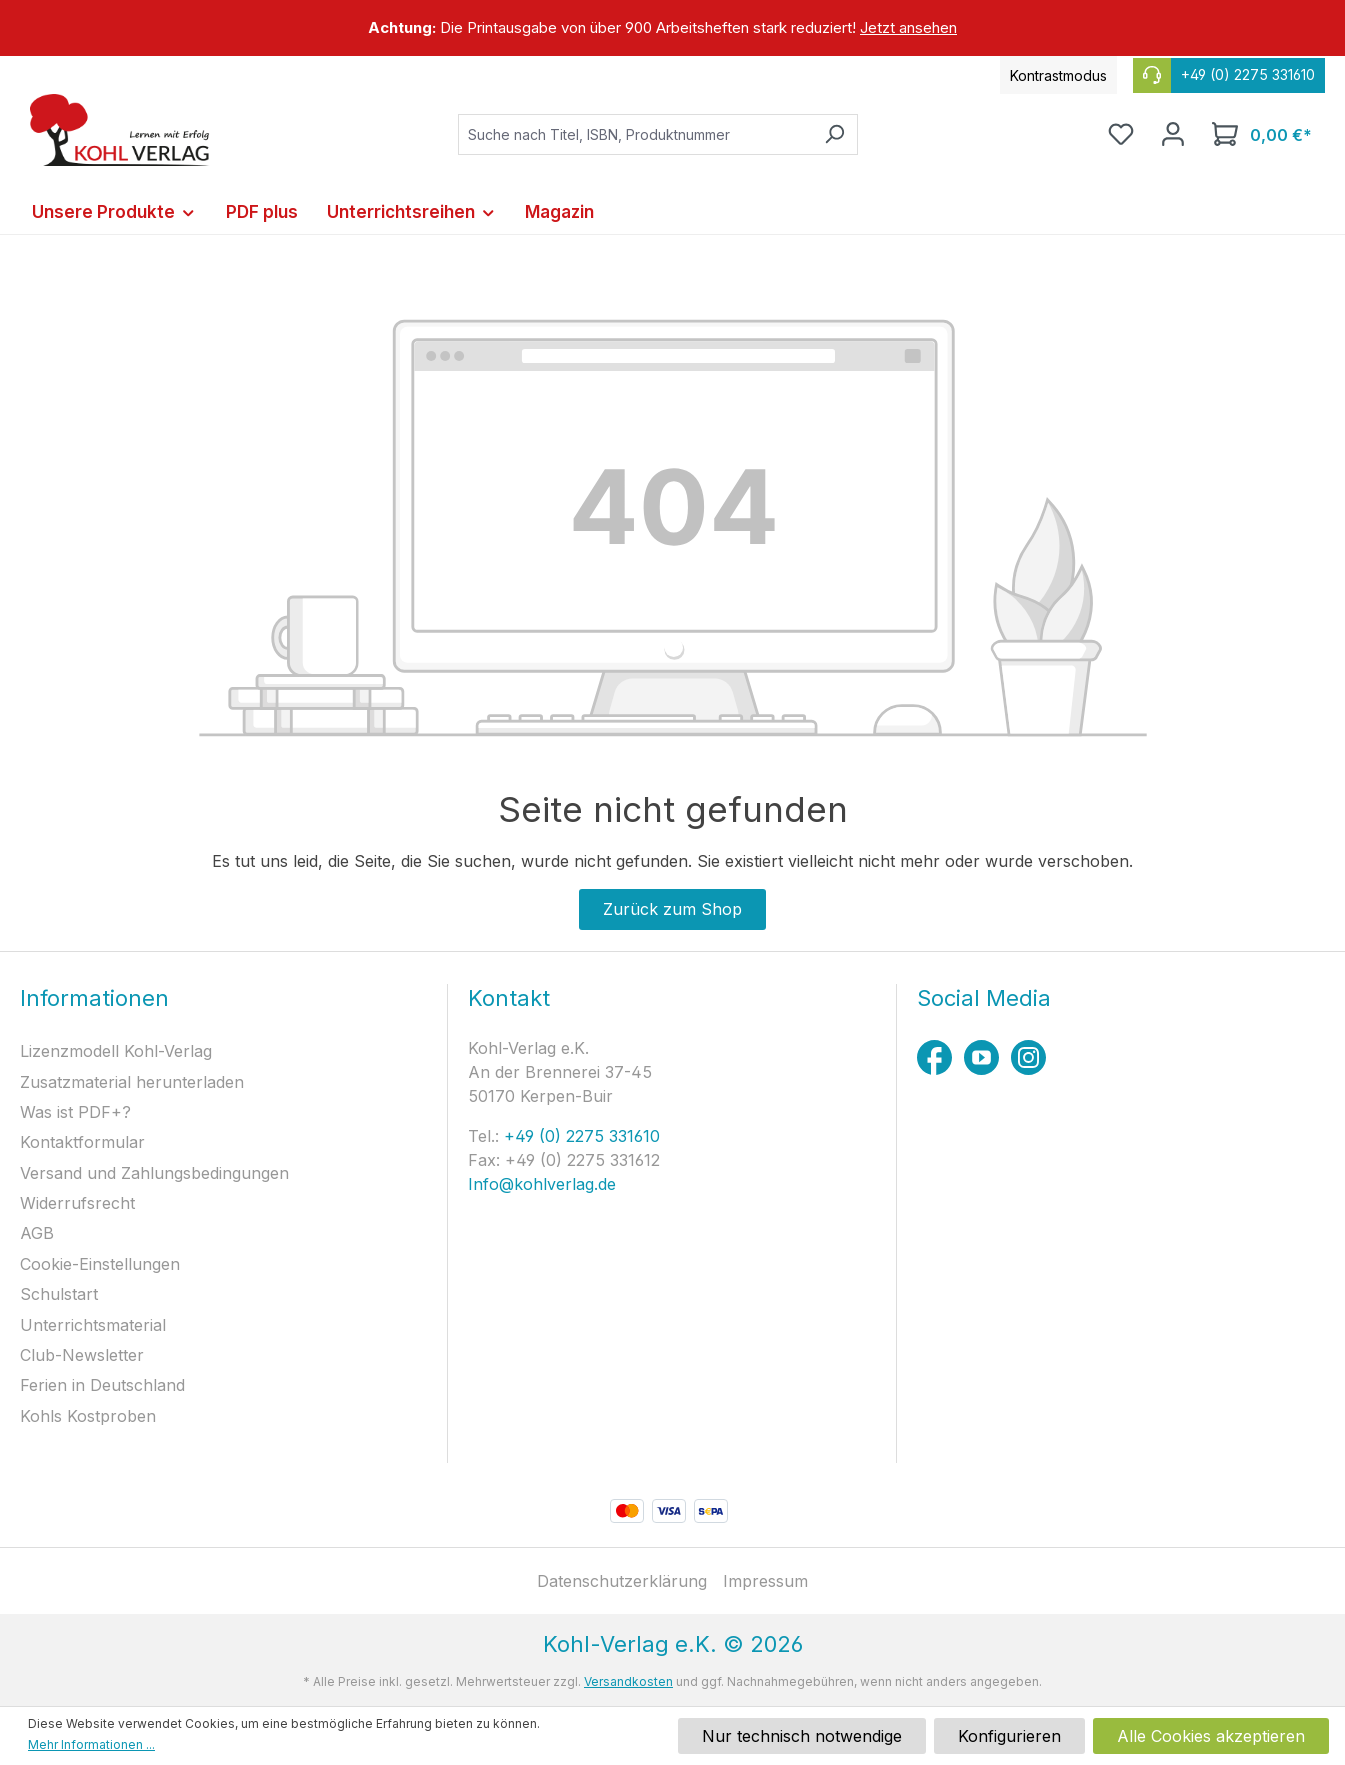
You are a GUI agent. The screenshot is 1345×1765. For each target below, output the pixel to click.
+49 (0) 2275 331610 (579, 1136)
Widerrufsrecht (77, 1203)
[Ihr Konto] (1173, 134)
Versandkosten (628, 1681)
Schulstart (59, 1294)
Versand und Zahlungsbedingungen (154, 1173)
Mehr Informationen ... (91, 1744)
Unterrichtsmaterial (93, 1325)
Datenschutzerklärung (622, 1581)
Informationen (94, 998)
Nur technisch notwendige (802, 1736)
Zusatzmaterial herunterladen (132, 1082)
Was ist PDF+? (75, 1112)
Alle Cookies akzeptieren (1211, 1736)
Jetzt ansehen (908, 27)
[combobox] (635, 134)
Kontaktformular (82, 1142)
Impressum (765, 1581)
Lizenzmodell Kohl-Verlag (116, 1051)
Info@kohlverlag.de (542, 1184)
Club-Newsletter (82, 1355)
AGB (37, 1233)
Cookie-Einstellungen (100, 1264)
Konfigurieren (1009, 1736)
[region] (672, 28)
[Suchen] (834, 134)
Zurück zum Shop (672, 909)
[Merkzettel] (1121, 134)
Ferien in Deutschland (102, 1385)
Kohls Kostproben (88, 1416)
